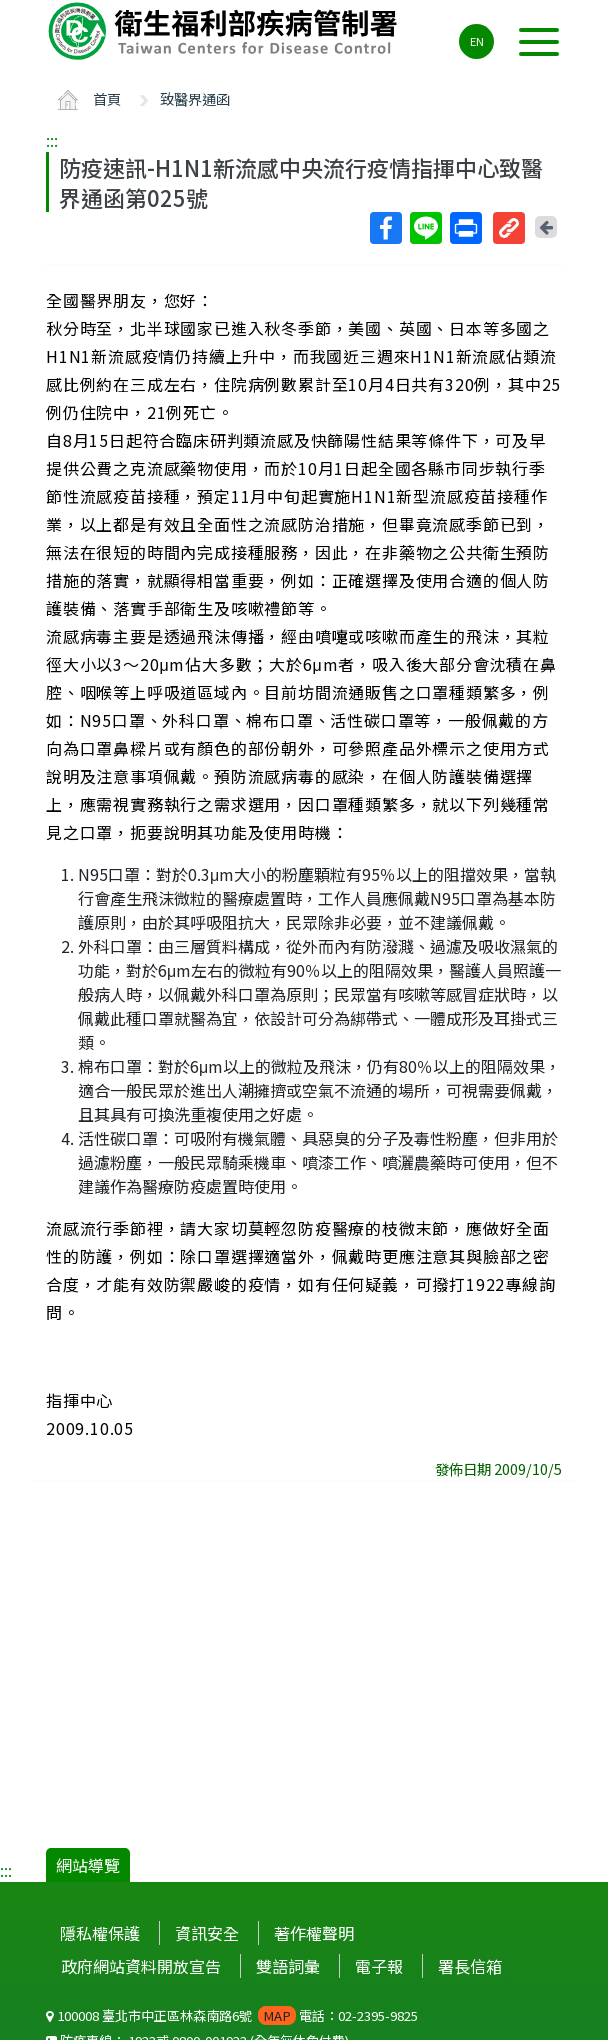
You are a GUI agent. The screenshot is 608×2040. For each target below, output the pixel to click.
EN (477, 41)
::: (52, 140)
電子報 (379, 1966)
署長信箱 (470, 1966)
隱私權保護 (100, 1933)
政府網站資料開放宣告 (141, 1966)
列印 (465, 228)
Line (425, 228)
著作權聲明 (314, 1933)
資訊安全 (207, 1933)
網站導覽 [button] (88, 1865)
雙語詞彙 (288, 1966)
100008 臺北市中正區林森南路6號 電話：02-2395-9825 (232, 2015)
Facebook (385, 228)
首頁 (107, 98)
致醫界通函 (195, 98)
